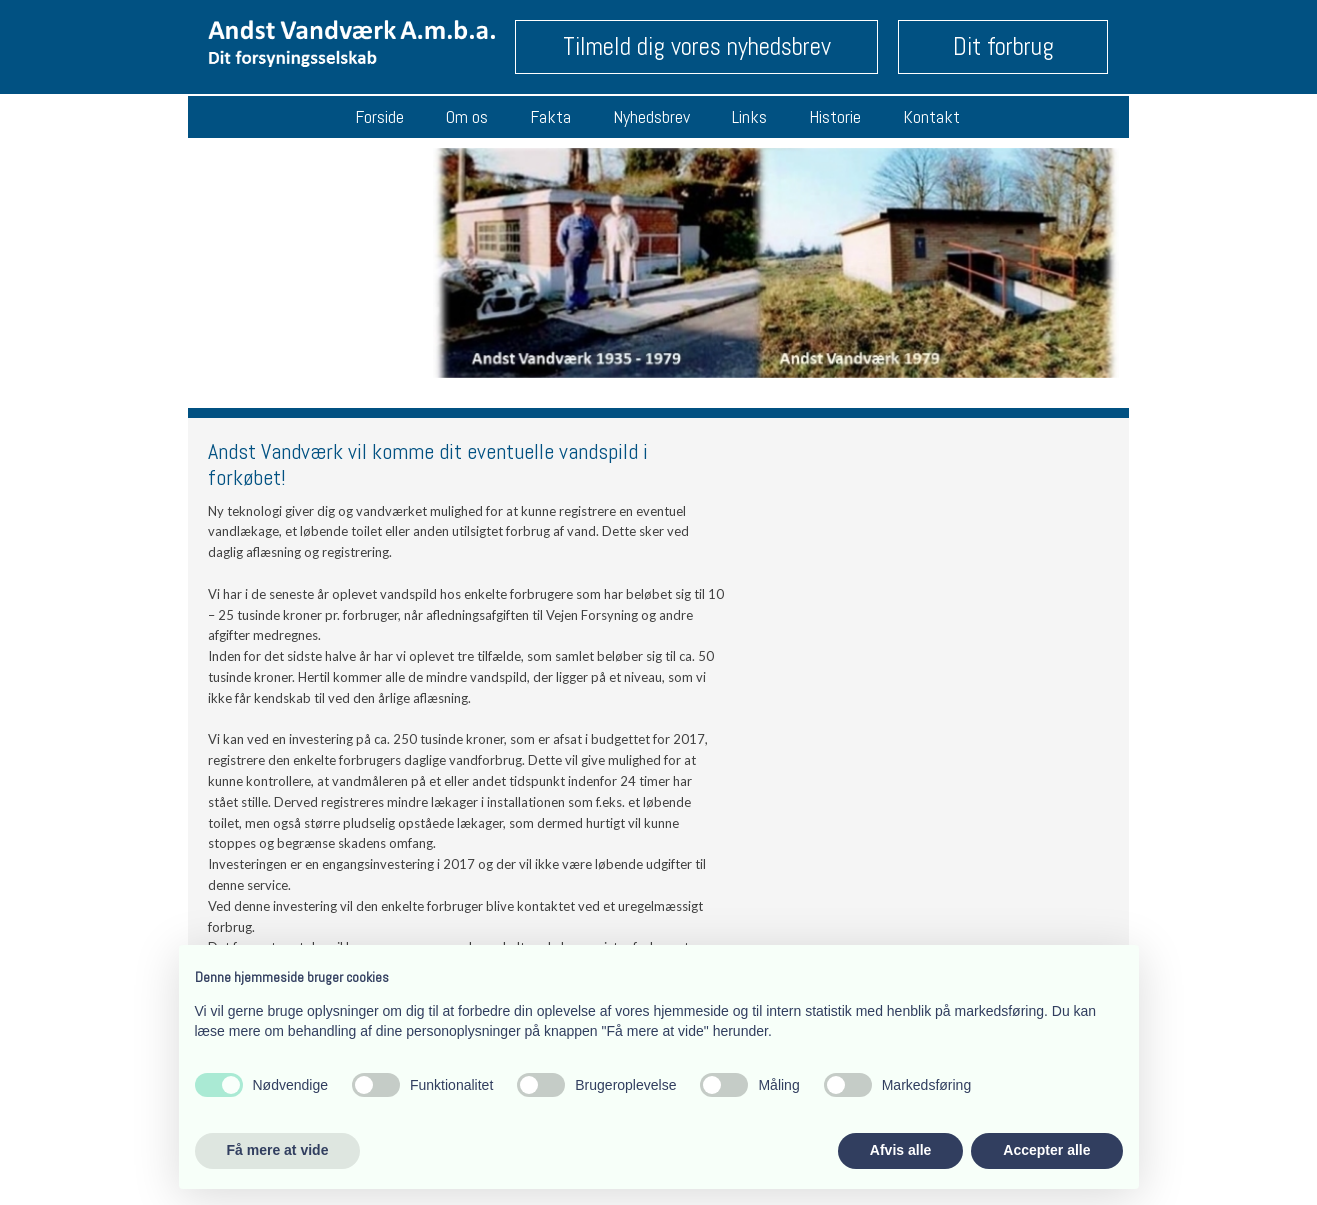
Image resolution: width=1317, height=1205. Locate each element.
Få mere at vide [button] (278, 1150)
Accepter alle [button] (1046, 1150)
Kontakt (931, 116)
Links (749, 116)
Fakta (550, 116)
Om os (467, 116)
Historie (835, 116)
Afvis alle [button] (900, 1150)
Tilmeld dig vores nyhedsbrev (697, 46)
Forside (379, 116)
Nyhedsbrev (651, 116)
